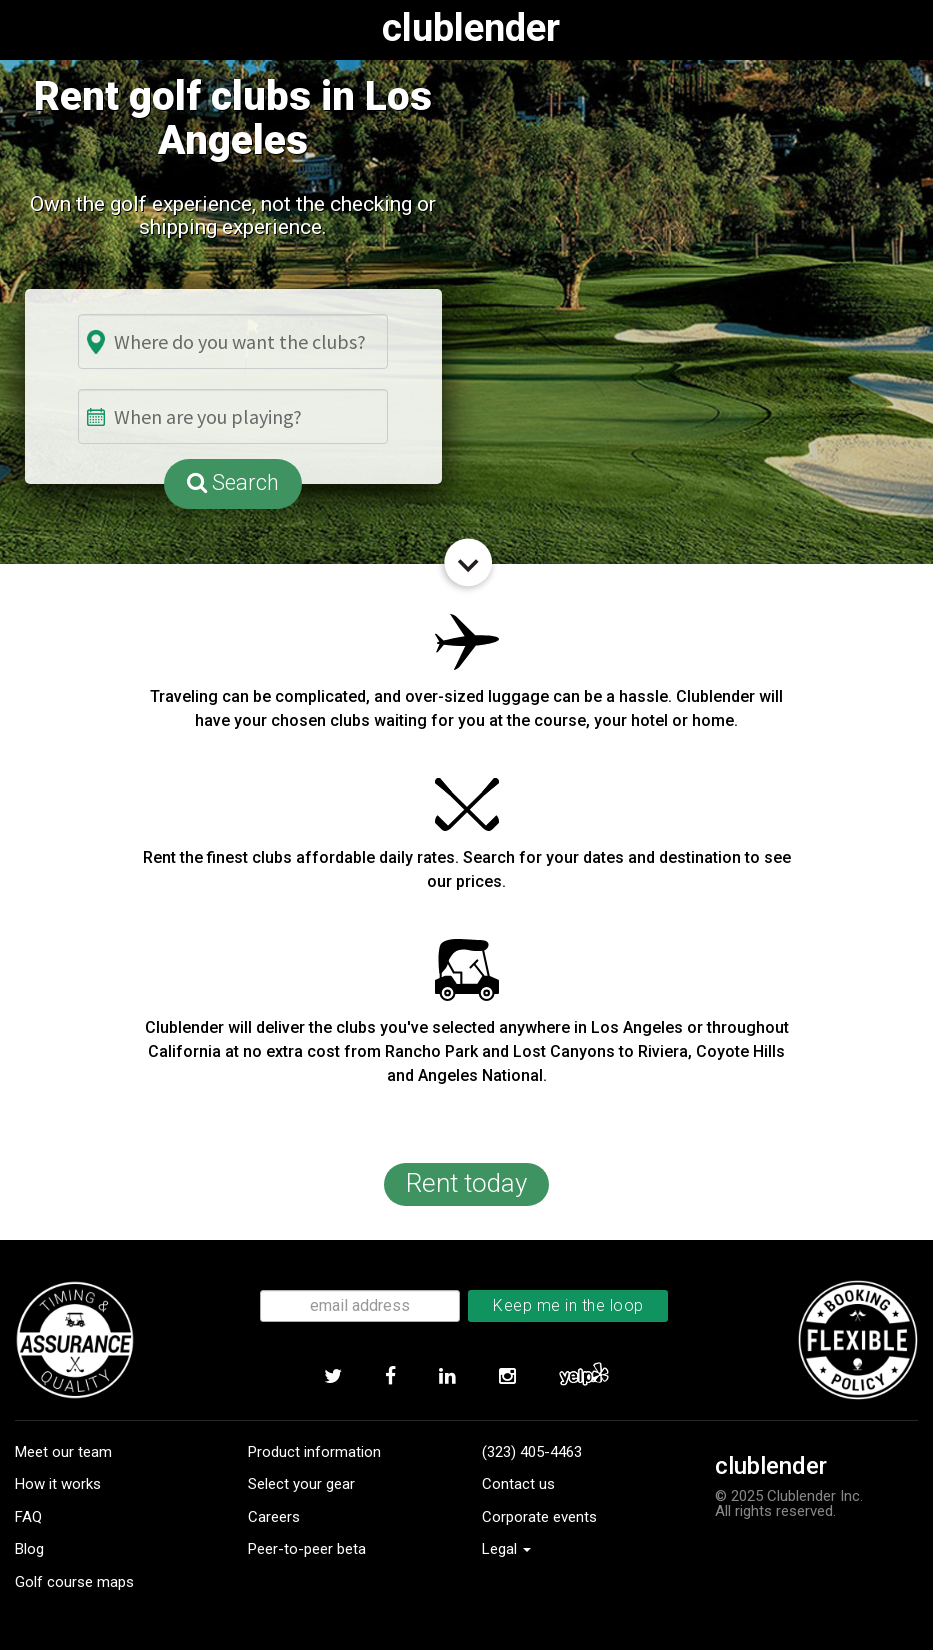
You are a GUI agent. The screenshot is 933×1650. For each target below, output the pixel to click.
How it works (58, 1484)
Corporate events (539, 1517)
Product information (314, 1452)
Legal (506, 1549)
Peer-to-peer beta (307, 1549)
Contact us (518, 1484)
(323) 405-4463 (532, 1452)
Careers (274, 1517)
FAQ (28, 1517)
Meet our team (63, 1452)
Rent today (466, 1183)
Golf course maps (74, 1582)
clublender (471, 28)
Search (233, 482)
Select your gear (301, 1484)
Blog (29, 1549)
